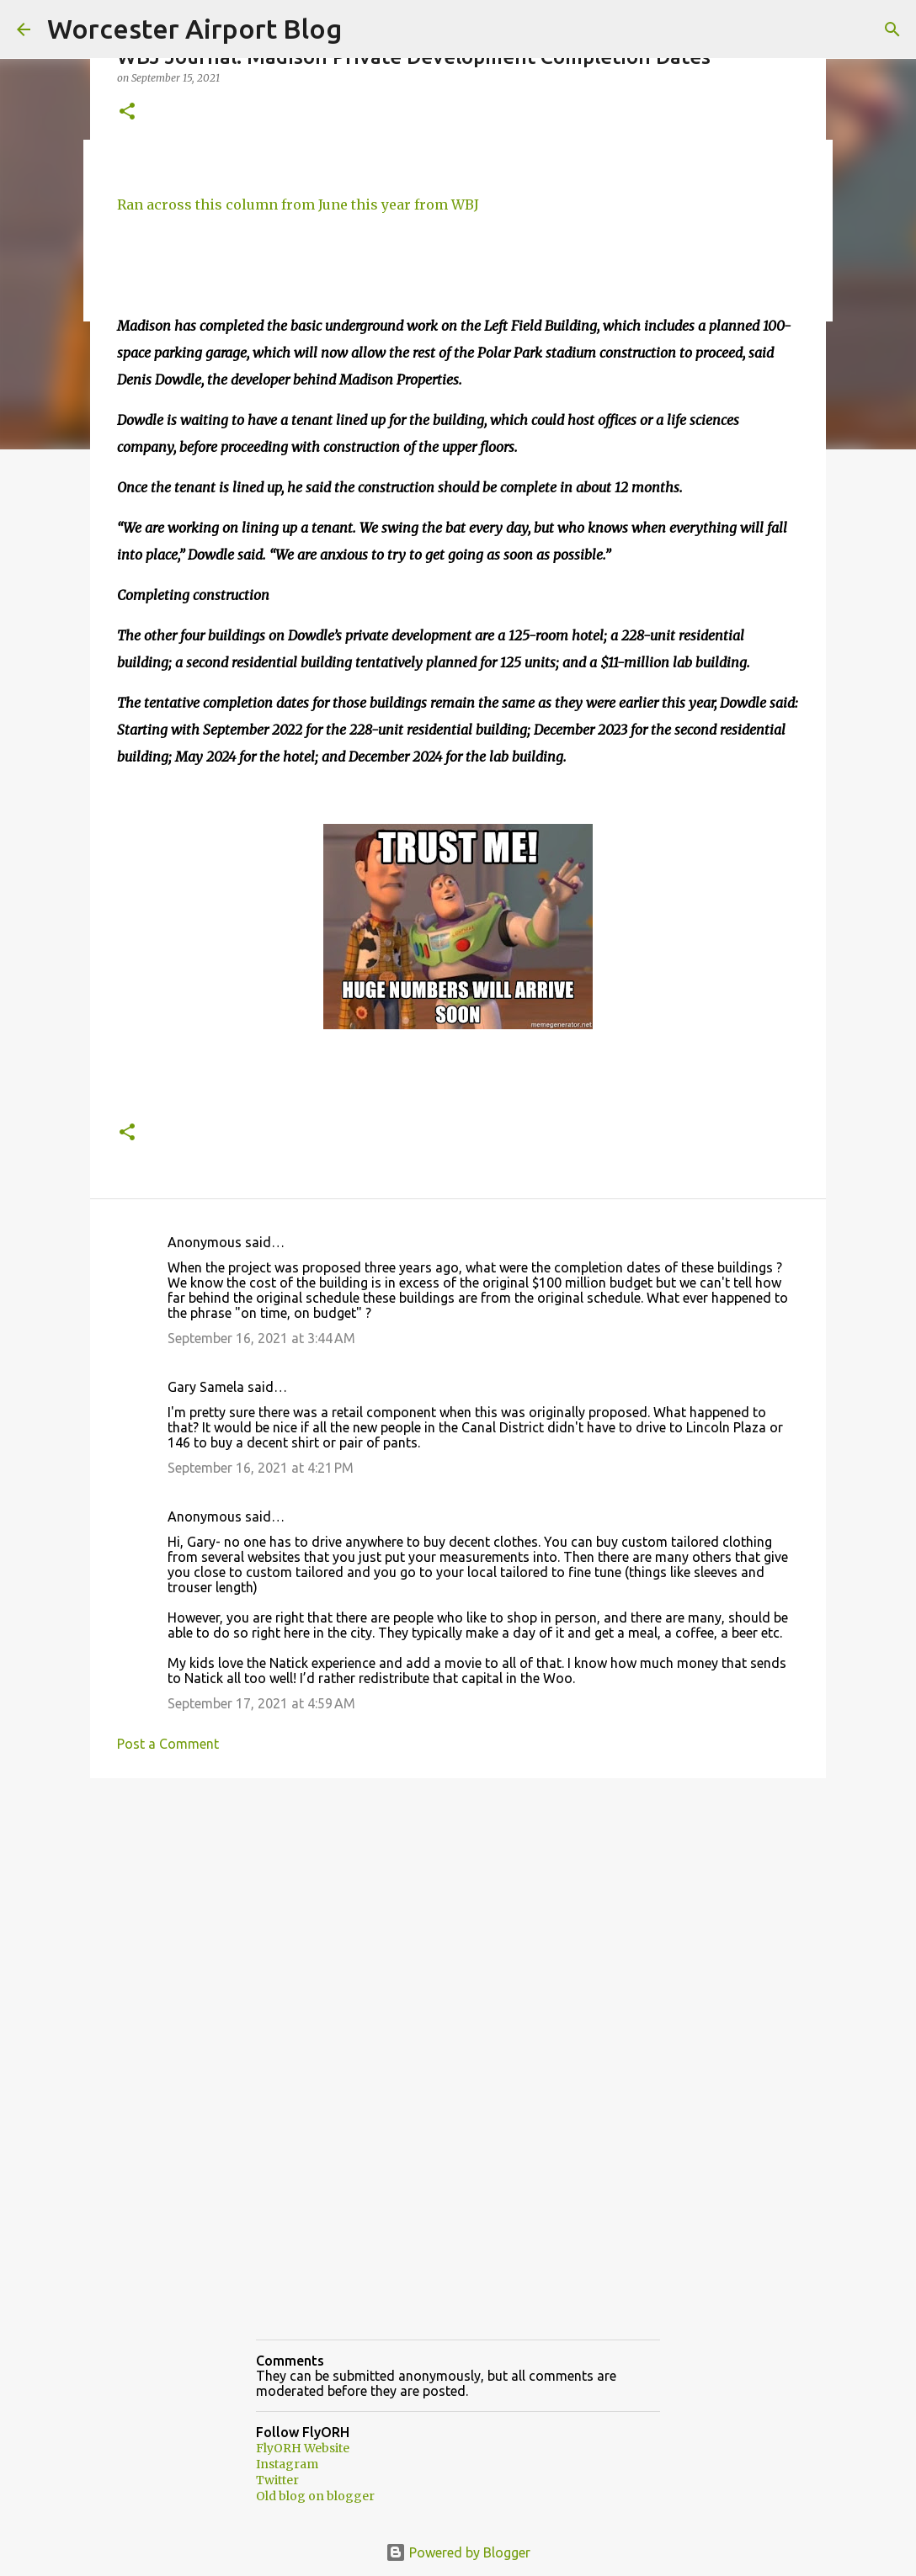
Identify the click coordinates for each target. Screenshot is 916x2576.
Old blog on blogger (315, 2496)
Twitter (277, 2480)
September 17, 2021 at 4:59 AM (261, 1703)
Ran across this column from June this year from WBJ (298, 204)
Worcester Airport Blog (194, 28)
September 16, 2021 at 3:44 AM (261, 1338)
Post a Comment (168, 1743)
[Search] (892, 29)
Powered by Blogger (458, 2552)
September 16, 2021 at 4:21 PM (261, 1467)
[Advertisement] (458, 1921)
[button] (127, 112)
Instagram (287, 2464)
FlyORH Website (302, 2448)
